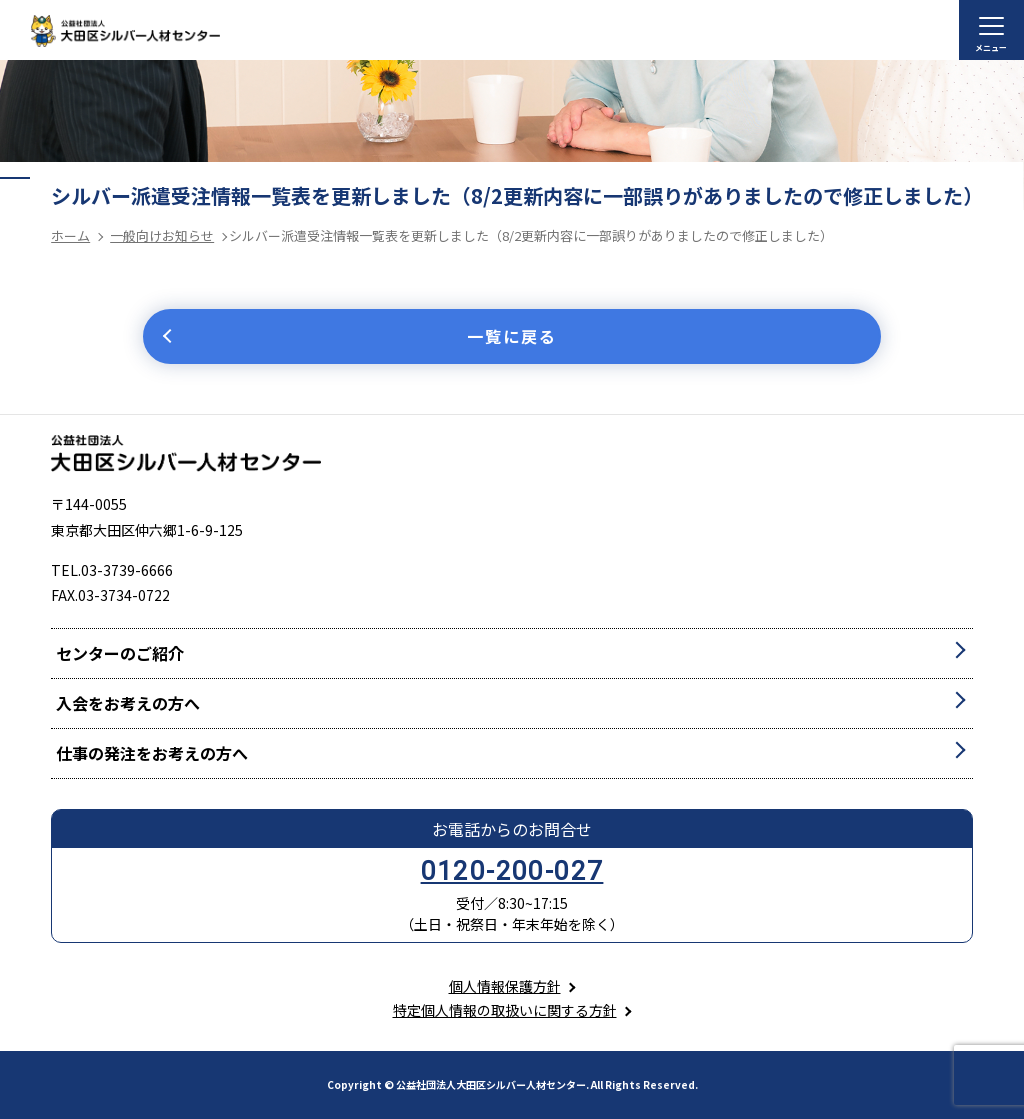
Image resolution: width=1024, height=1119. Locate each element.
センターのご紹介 (120, 653)
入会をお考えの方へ (128, 703)
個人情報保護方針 (505, 986)
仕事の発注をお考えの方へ (152, 753)
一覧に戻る (512, 336)
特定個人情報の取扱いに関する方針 (505, 1010)
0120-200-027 (512, 871)
